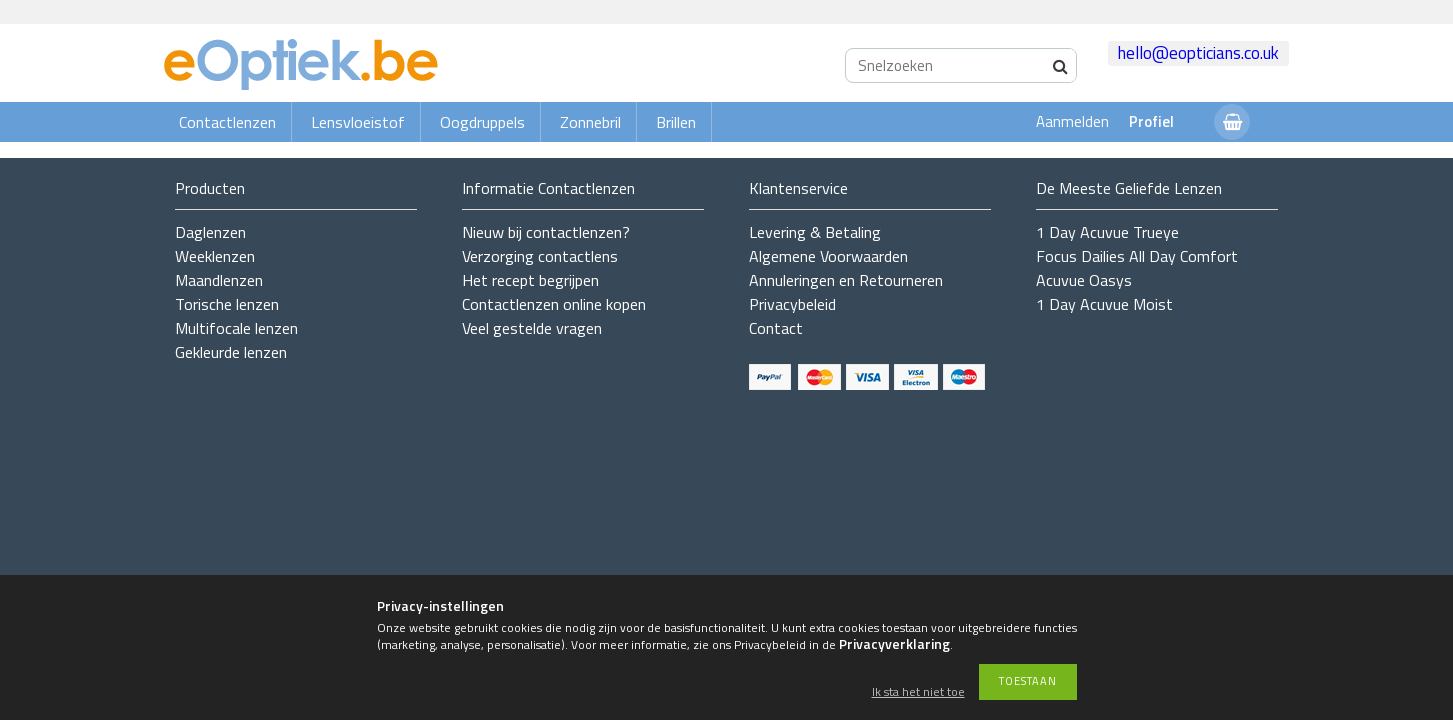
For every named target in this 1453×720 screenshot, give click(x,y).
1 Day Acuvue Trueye (1107, 232)
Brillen (676, 122)
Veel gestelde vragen (532, 328)
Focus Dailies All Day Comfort (1137, 256)
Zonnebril (590, 122)
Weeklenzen (215, 256)
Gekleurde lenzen (231, 352)
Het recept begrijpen (530, 280)
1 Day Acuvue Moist (1104, 304)
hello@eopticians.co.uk (1198, 53)
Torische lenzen (227, 304)
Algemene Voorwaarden (828, 256)
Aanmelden (1072, 121)
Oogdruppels (482, 122)
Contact (776, 328)
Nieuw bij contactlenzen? (546, 232)
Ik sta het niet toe (918, 692)
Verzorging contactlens (540, 256)
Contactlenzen (227, 122)
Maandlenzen (219, 280)
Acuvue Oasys (1084, 280)
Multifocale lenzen (236, 328)
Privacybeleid (792, 304)
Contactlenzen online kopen (554, 304)
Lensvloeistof (358, 122)
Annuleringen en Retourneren (846, 280)
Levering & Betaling (815, 232)
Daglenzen (210, 232)
